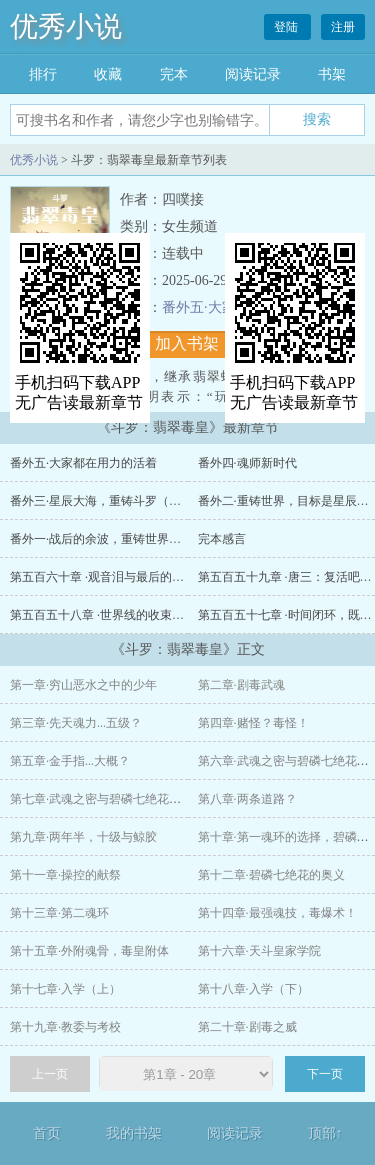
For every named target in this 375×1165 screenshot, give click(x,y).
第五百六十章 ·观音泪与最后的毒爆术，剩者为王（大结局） (169, 577)
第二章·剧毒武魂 (241, 685)
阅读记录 (253, 74)
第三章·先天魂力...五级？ (76, 723)
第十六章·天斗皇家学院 (259, 951)
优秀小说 (66, 26)
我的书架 (134, 1133)
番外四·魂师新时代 (247, 463)
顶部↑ (325, 1133)
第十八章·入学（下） (253, 989)
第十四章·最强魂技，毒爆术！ (277, 913)
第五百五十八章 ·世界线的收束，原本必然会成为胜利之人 (163, 615)
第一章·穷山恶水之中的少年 (83, 685)
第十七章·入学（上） (65, 989)
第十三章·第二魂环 (59, 913)
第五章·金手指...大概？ (70, 761)
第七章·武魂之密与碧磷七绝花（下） (107, 799)
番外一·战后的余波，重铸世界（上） (107, 539)
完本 (174, 74)
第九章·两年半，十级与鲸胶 (83, 837)
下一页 (325, 1074)
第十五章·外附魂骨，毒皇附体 (89, 951)
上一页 (50, 1074)
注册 (343, 27)
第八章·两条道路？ (247, 799)
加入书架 (187, 343)
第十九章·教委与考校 (65, 1027)
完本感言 (222, 539)
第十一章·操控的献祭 (65, 875)
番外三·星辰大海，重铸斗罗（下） (101, 501)
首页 (47, 1133)
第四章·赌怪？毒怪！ (253, 723)
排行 (43, 74)
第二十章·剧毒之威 (247, 1027)
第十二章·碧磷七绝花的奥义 (271, 875)
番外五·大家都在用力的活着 (83, 463)
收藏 (108, 74)
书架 (332, 74)
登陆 (287, 27)
